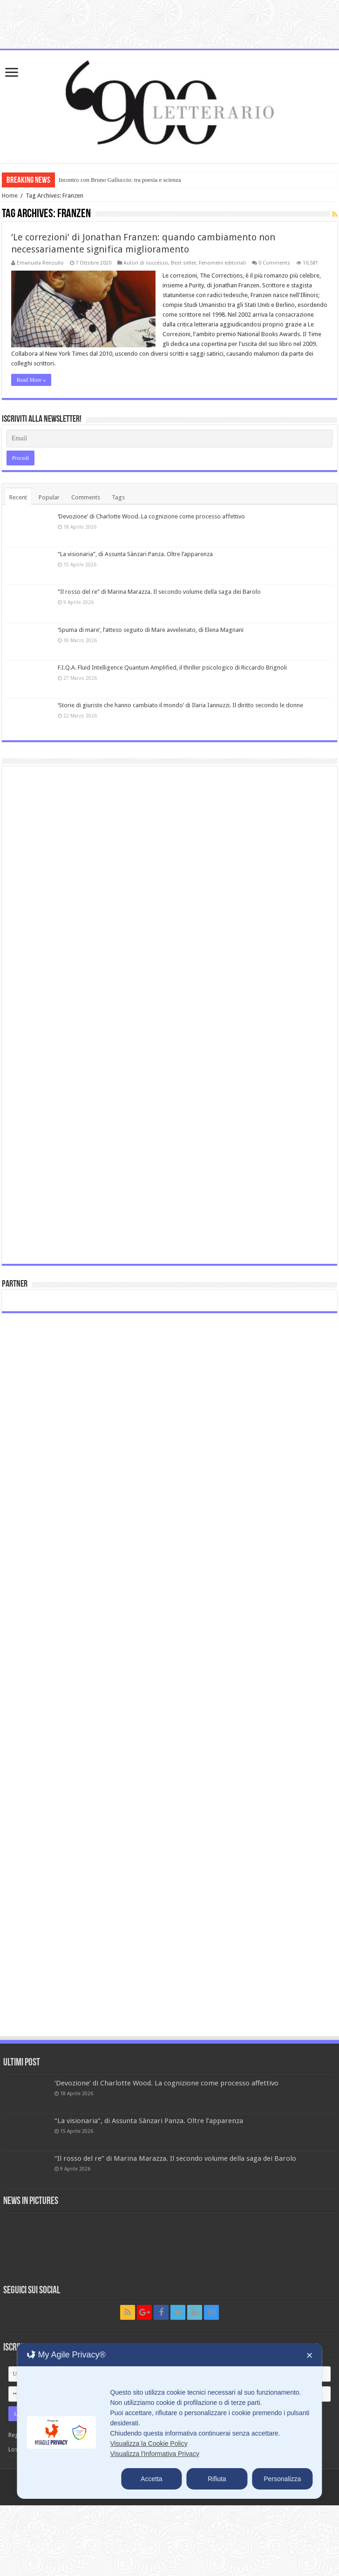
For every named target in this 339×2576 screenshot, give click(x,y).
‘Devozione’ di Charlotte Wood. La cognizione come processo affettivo (151, 516)
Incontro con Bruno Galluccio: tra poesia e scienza (120, 179)
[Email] (170, 438)
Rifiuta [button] (217, 2479)
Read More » (31, 380)
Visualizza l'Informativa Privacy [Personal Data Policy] (154, 2453)
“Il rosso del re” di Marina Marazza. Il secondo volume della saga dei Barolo (159, 591)
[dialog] (169, 2421)
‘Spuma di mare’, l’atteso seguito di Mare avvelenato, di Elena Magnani (151, 629)
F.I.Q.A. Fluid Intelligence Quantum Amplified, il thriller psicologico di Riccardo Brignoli (172, 667)
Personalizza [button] (282, 2479)
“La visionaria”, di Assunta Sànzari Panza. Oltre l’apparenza (135, 554)
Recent (18, 497)
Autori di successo (145, 263)
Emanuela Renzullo (40, 263)
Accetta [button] (152, 2479)
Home (10, 195)
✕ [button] (309, 2355)
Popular (49, 497)
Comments (85, 497)
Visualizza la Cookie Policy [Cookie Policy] (148, 2443)
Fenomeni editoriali (222, 263)
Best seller (183, 263)
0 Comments (274, 263)
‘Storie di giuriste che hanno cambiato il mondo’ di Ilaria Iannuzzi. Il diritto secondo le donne (180, 705)
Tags (118, 497)
